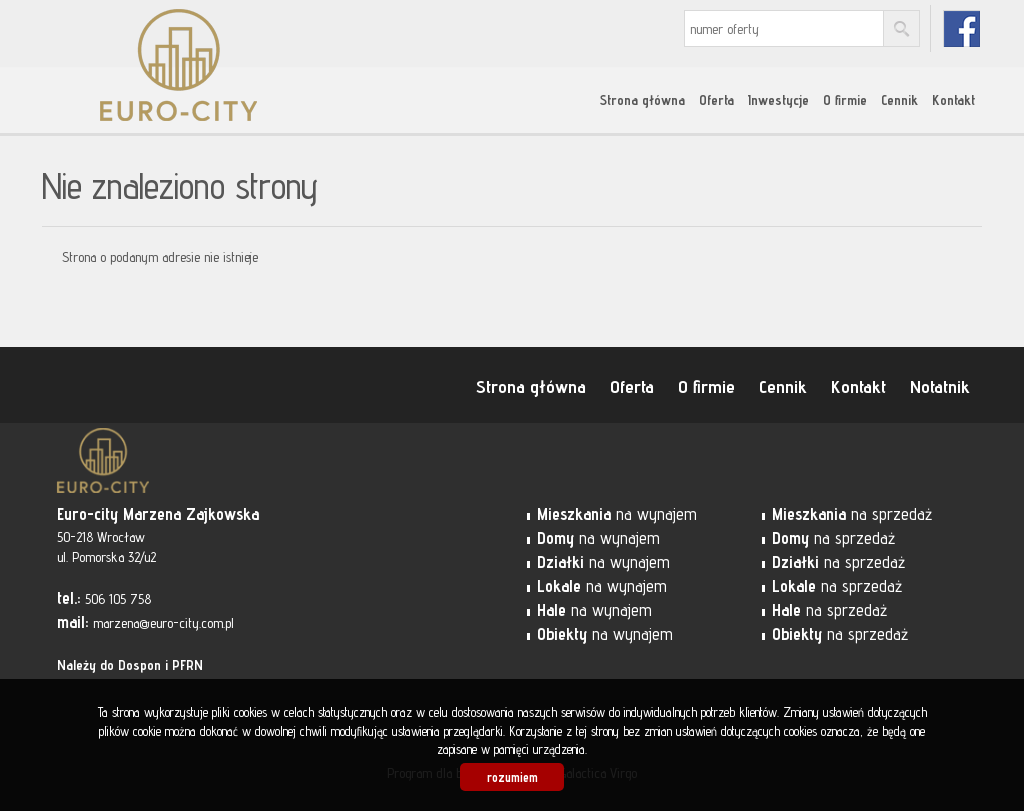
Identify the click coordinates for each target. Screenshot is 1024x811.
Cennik (899, 100)
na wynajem (617, 514)
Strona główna (642, 100)
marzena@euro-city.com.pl (163, 623)
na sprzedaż (852, 514)
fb (961, 28)
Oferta (716, 100)
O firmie (845, 100)
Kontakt (953, 100)
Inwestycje (778, 100)
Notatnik (940, 386)
